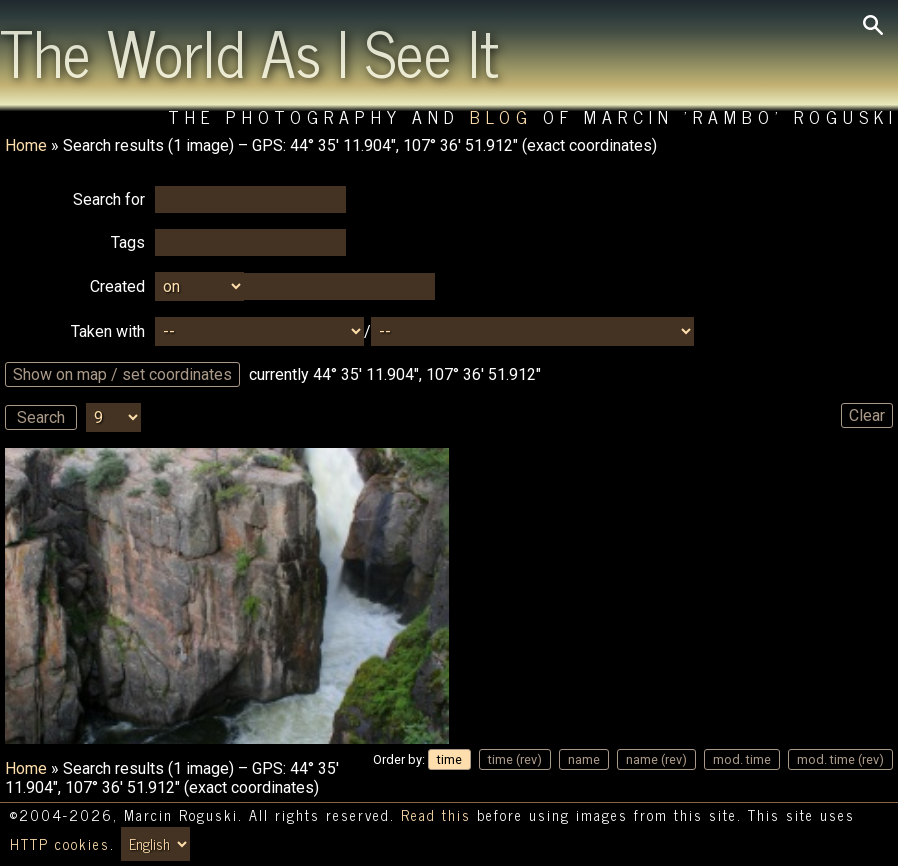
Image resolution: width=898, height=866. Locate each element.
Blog (501, 116)
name (584, 759)
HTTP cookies (60, 844)
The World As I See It (249, 51)
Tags (128, 242)
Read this (436, 815)
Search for (109, 199)
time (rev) (515, 759)
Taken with (108, 331)
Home (26, 145)
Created (117, 286)
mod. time (742, 759)
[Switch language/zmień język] (155, 844)
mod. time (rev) (840, 759)
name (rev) (656, 759)
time (449, 759)
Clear (867, 415)
